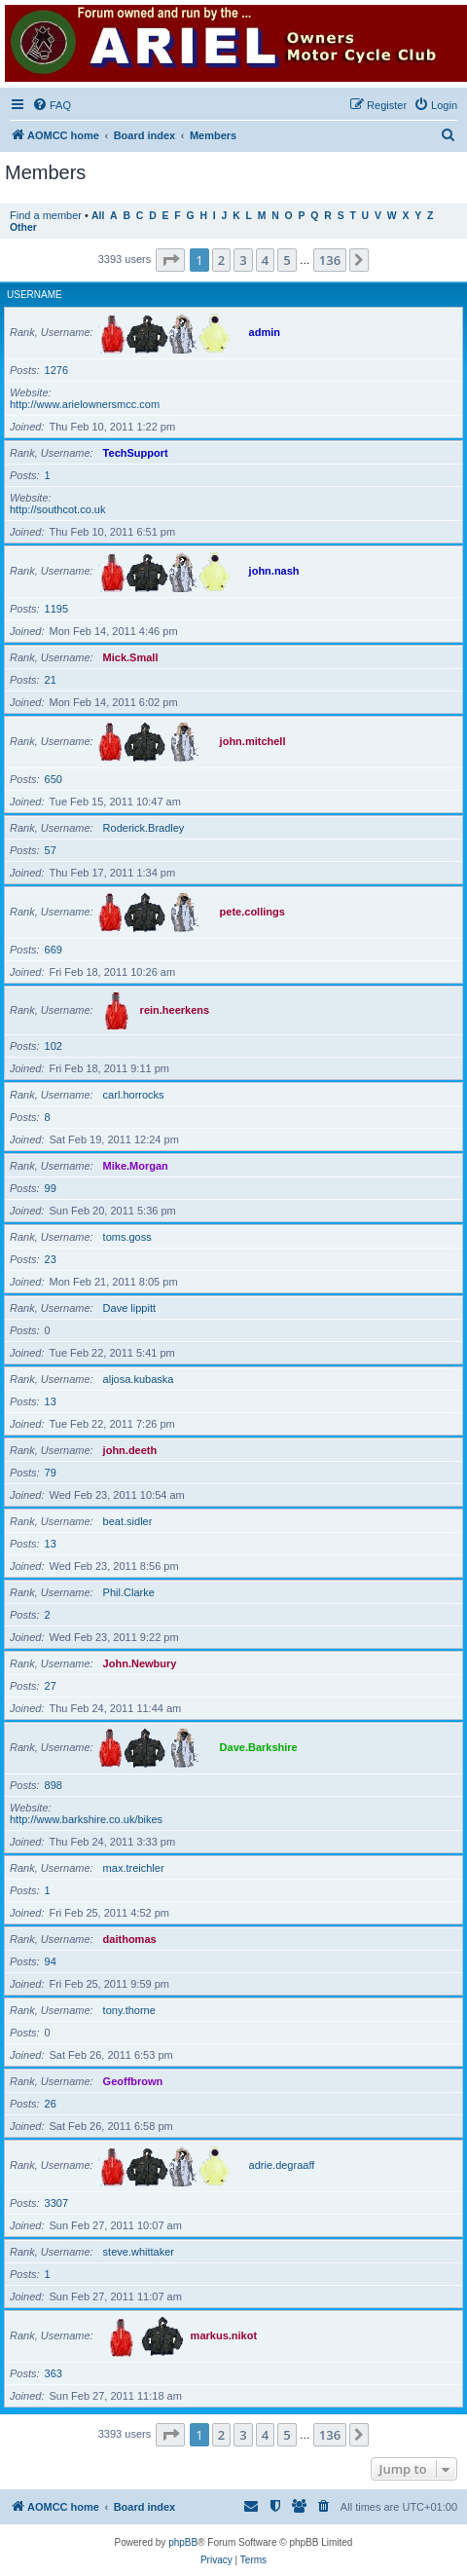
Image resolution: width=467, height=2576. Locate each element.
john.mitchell (253, 741)
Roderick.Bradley (144, 828)
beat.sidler (128, 1521)
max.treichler (133, 1868)
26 (50, 2103)
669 (53, 949)
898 (53, 1785)
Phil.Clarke (129, 1592)
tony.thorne (129, 2010)
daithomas (130, 1939)
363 (53, 2373)
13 (50, 1401)
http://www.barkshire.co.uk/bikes (86, 1819)
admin (264, 332)
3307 (56, 2203)
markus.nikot (224, 2335)
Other (23, 227)
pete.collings (252, 911)
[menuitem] (51, 105)
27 (50, 1686)
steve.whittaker (138, 2252)
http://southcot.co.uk (57, 509)
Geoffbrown (133, 2081)
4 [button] (265, 260)
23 (50, 1259)
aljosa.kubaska (138, 1379)
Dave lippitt (129, 1308)
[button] (170, 260)
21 (50, 680)
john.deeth (130, 1450)
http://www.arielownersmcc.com (85, 404)
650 (53, 779)
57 (50, 850)
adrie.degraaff (282, 2165)
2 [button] (221, 260)
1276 (56, 370)
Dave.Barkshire (259, 1747)
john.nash (274, 571)
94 (50, 1961)
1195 (56, 609)
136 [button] (330, 260)
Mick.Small (131, 657)
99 (50, 1188)
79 (50, 1472)
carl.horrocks (133, 1095)
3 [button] (242, 260)
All (97, 215)
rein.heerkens (175, 1010)
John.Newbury (140, 1663)
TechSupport (135, 453)
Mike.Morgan (135, 1166)
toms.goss (127, 1237)
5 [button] (286, 260)
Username (34, 294)
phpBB (183, 2542)
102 (53, 1046)
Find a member (46, 215)
